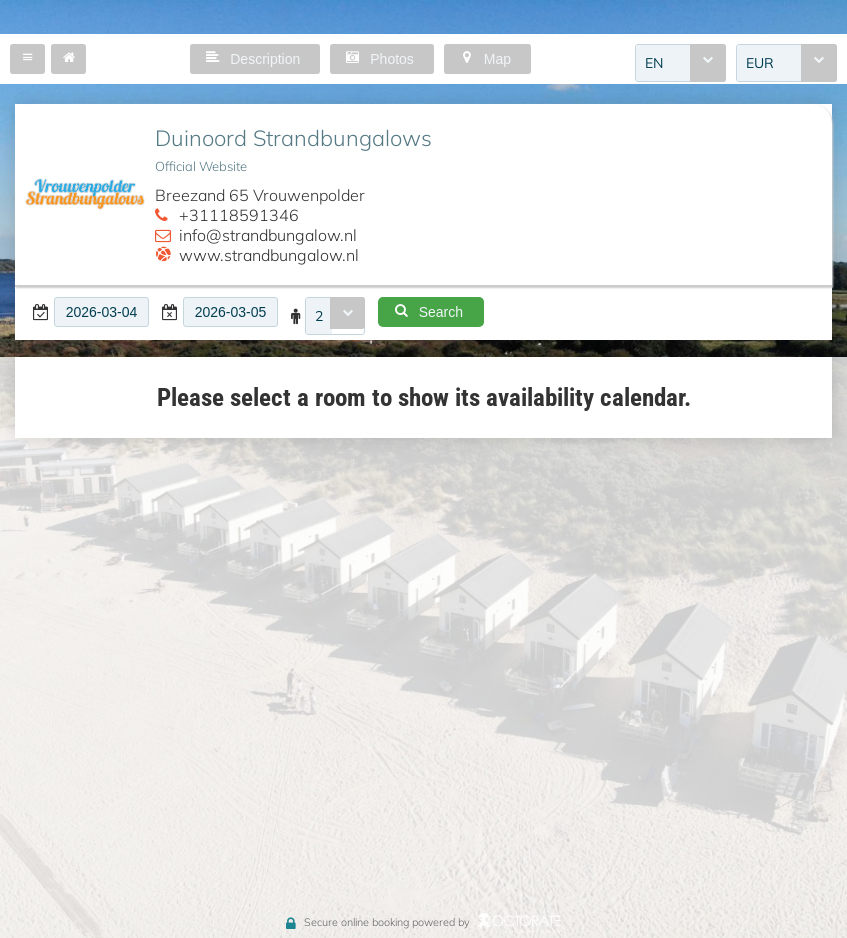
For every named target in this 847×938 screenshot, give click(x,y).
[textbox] (101, 312)
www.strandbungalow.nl (269, 255)
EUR (760, 63)
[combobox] (680, 63)
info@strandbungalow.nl (268, 235)
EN (654, 63)
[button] (27, 59)
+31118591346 (239, 215)
